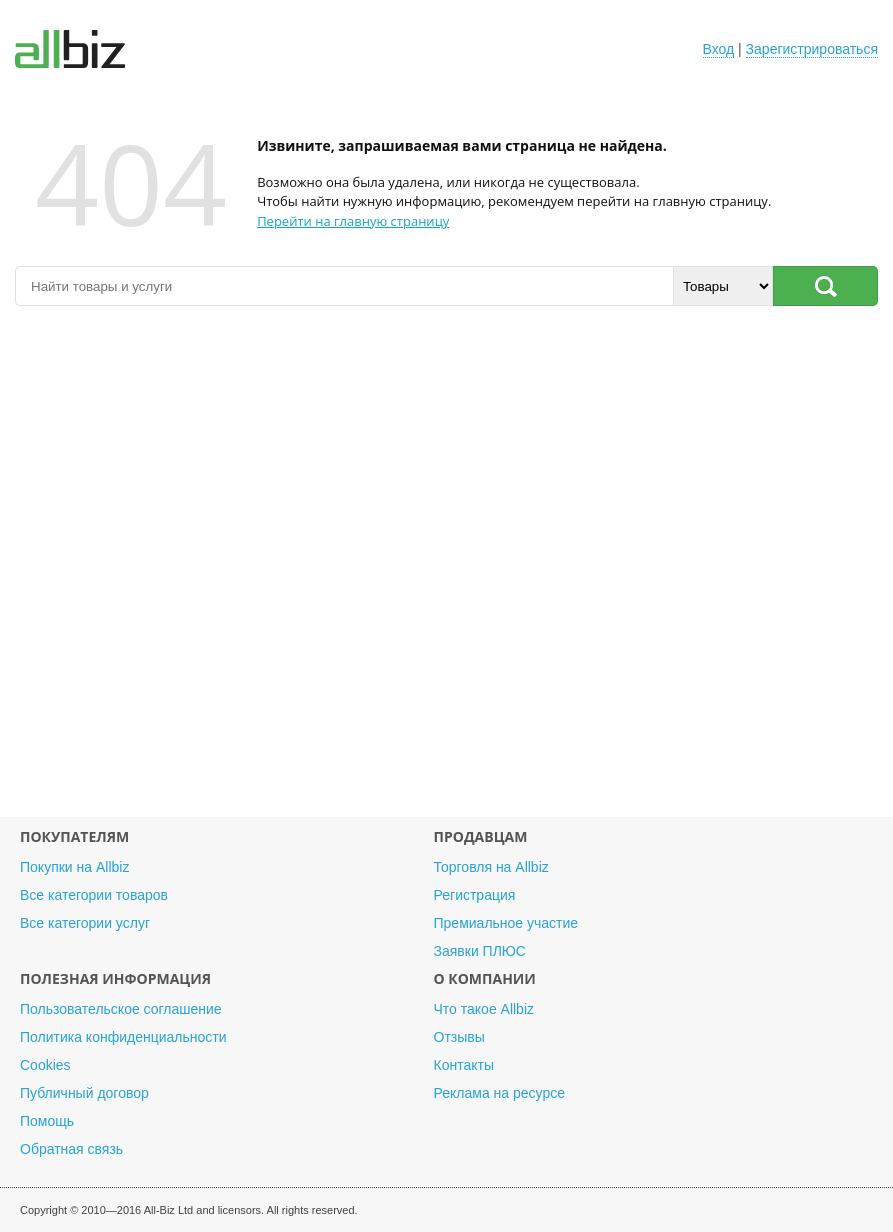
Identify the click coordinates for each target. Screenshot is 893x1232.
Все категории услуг (85, 923)
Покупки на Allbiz (74, 867)
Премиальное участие (506, 923)
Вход (719, 49)
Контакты (464, 1065)
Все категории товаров (94, 895)
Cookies (45, 1065)
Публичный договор (84, 1093)
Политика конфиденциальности (123, 1037)
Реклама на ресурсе (499, 1093)
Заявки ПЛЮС (480, 951)
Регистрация (475, 895)
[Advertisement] (446, 571)
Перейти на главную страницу (353, 221)
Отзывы (459, 1037)
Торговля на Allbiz (491, 867)
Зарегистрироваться (812, 49)
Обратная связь (71, 1149)
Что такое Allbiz (484, 1009)
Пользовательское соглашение (121, 1009)
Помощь (47, 1121)
